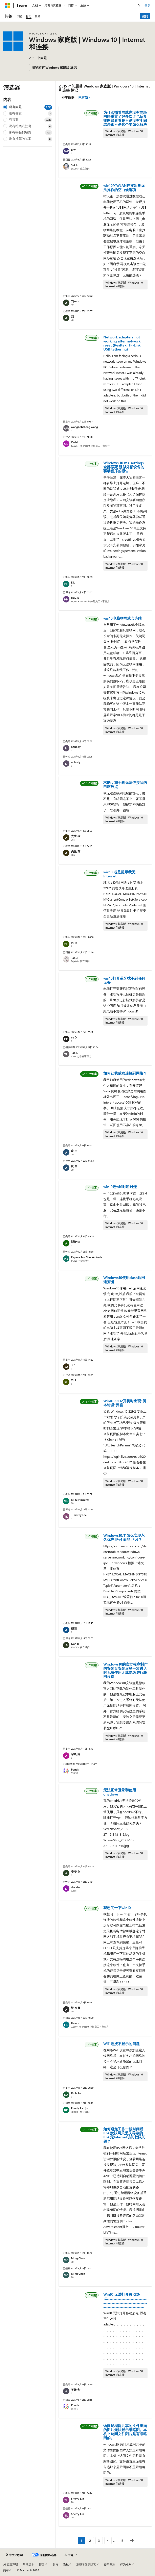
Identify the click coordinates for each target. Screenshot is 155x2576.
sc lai (74, 942)
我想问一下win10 (117, 1907)
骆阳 (74, 1628)
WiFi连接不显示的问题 (121, 2043)
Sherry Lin (77, 2498)
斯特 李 (75, 1242)
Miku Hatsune (80, 1499)
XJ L (73, 1380)
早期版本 (28, 2564)
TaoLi (74, 958)
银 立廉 (75, 2008)
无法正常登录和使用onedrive (119, 1791)
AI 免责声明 (10, 2564)
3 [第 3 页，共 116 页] (99, 2540)
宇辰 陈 (75, 1754)
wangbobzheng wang (84, 427)
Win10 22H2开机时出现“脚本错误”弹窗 (124, 1402)
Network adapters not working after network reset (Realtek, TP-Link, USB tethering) (122, 343)
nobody (76, 747)
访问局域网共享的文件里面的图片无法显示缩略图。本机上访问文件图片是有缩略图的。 (125, 2431)
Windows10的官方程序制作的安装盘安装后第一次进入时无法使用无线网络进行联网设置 (125, 1670)
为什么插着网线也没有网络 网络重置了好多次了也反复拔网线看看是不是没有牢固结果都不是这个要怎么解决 (125, 118)
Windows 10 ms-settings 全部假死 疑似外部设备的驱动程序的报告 (123, 466)
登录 (147, 5)
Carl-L (75, 442)
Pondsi (75, 1769)
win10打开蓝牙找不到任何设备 (124, 980)
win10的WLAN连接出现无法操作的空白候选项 (124, 187)
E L (73, 582)
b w (73, 150)
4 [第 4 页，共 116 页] (108, 2540)
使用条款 (109, 2564)
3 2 (73, 1365)
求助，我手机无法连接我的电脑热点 (125, 784)
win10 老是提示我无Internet (119, 874)
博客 (42, 2564)
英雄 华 (75, 2390)
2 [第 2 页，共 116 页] (90, 2540)
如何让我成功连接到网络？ (125, 1073)
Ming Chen (78, 2258)
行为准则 (125, 2564)
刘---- (75, 301)
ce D (74, 1037)
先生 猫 (75, 836)
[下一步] (132, 2540)
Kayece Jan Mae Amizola (86, 1257)
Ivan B (75, 1644)
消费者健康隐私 (86, 2564)
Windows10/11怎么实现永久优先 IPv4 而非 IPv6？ (124, 1537)
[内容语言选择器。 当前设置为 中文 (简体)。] (14, 2555)
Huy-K (75, 598)
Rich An (76, 2093)
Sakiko (75, 165)
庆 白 (74, 1151)
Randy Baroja (79, 2108)
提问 (145, 16)
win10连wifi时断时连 (120, 1186)
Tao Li (75, 1053)
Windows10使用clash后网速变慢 (124, 1279)
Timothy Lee (79, 1515)
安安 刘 (75, 1872)
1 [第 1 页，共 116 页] (81, 2540)
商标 (6, 2570)
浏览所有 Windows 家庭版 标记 (54, 67)
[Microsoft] (7, 5)
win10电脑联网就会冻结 (122, 618)
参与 (55, 2564)
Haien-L (76, 2023)
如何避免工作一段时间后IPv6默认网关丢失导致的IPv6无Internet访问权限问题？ (124, 2135)
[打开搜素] (139, 5)
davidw (75, 1887)
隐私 (66, 2564)
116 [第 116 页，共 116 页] (121, 2540)
